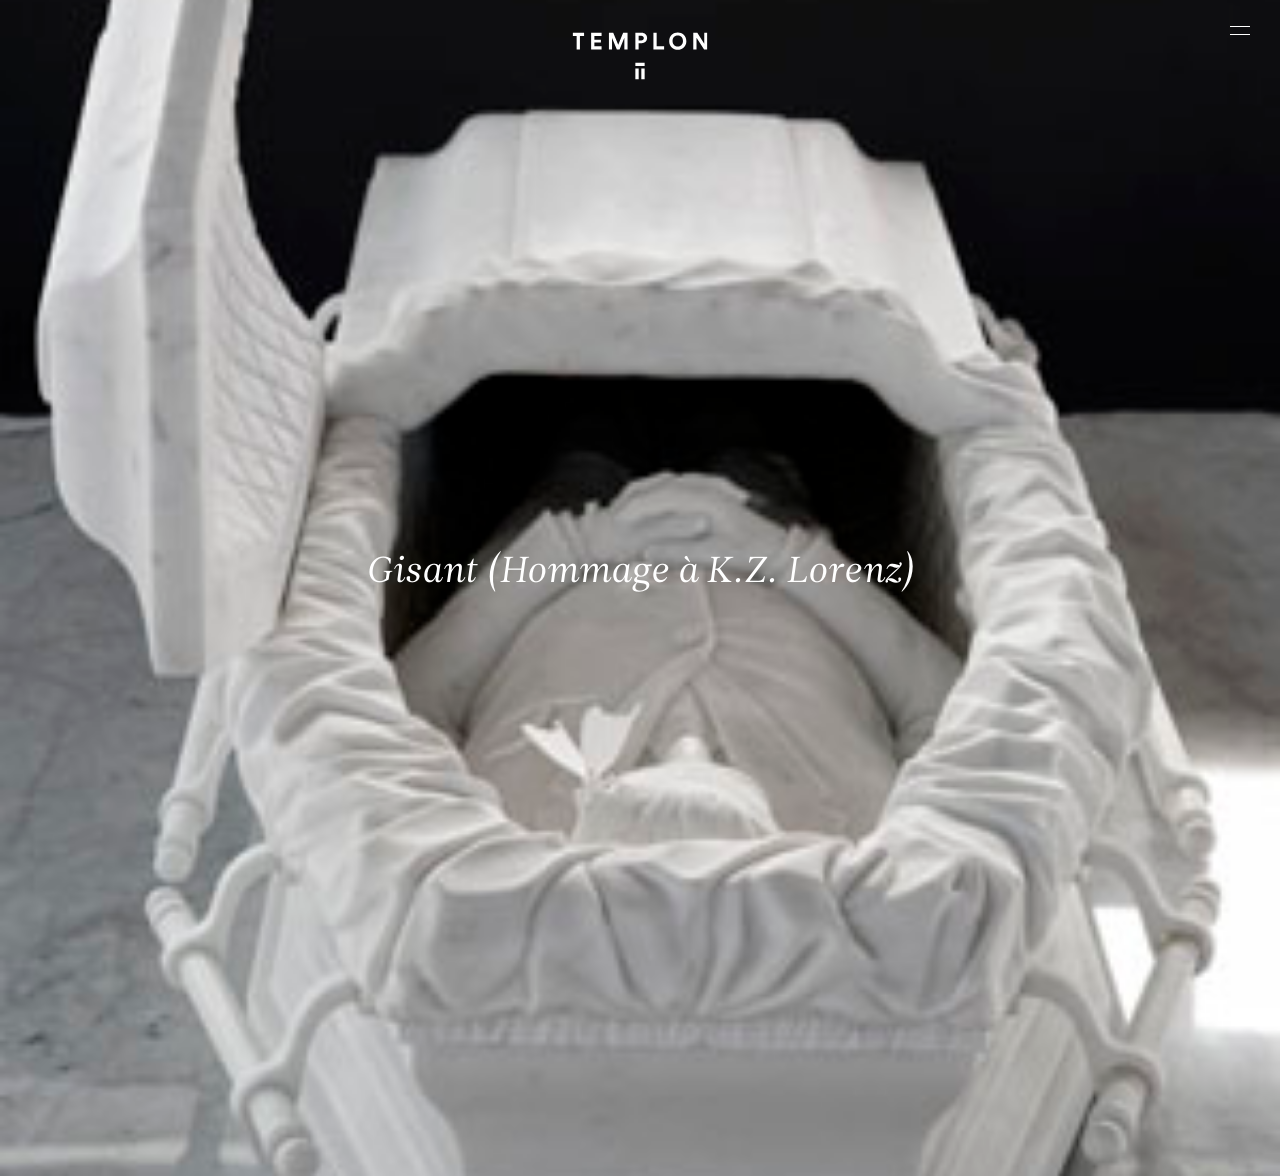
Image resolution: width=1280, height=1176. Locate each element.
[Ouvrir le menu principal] (1240, 30)
